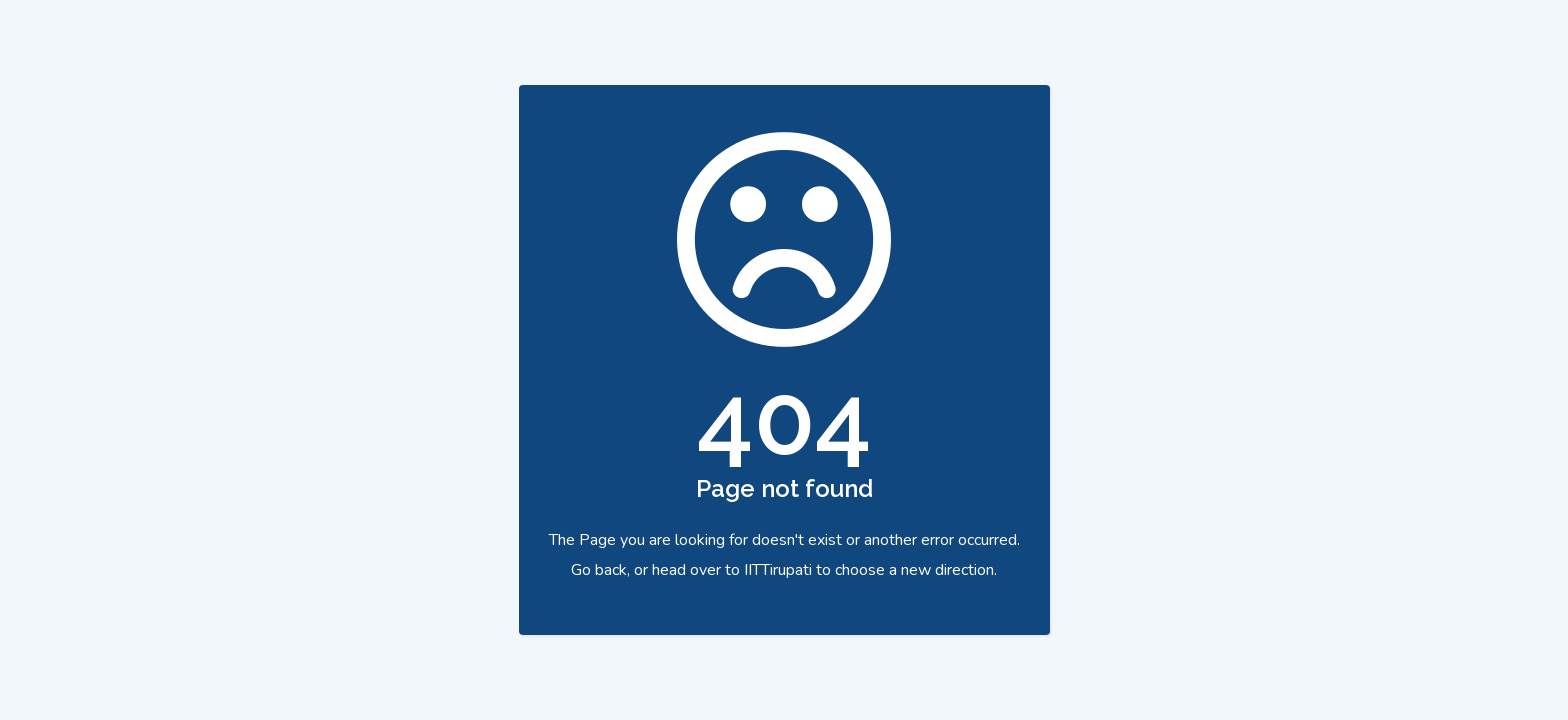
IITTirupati (778, 570)
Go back (599, 570)
